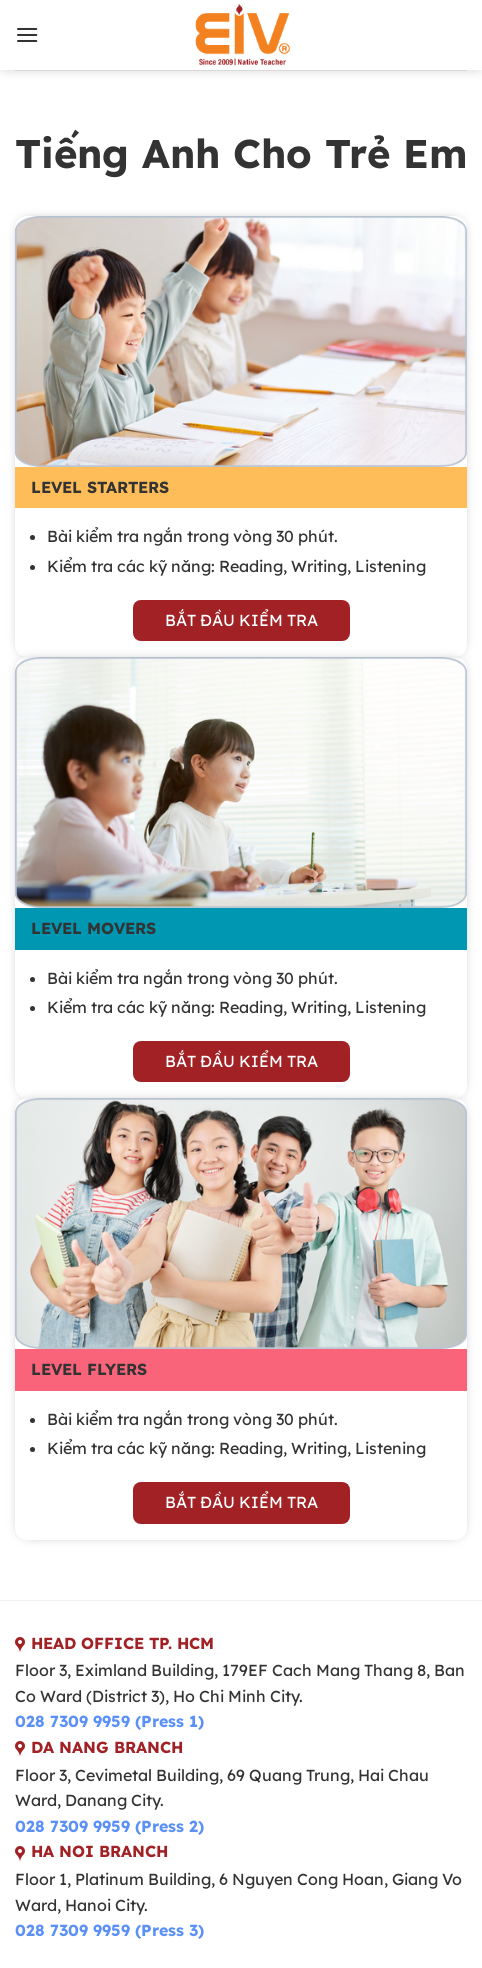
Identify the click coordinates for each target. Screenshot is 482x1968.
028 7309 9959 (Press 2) (109, 1826)
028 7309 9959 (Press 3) (109, 1930)
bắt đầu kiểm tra (241, 620)
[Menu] (27, 34)
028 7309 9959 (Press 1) (109, 1721)
